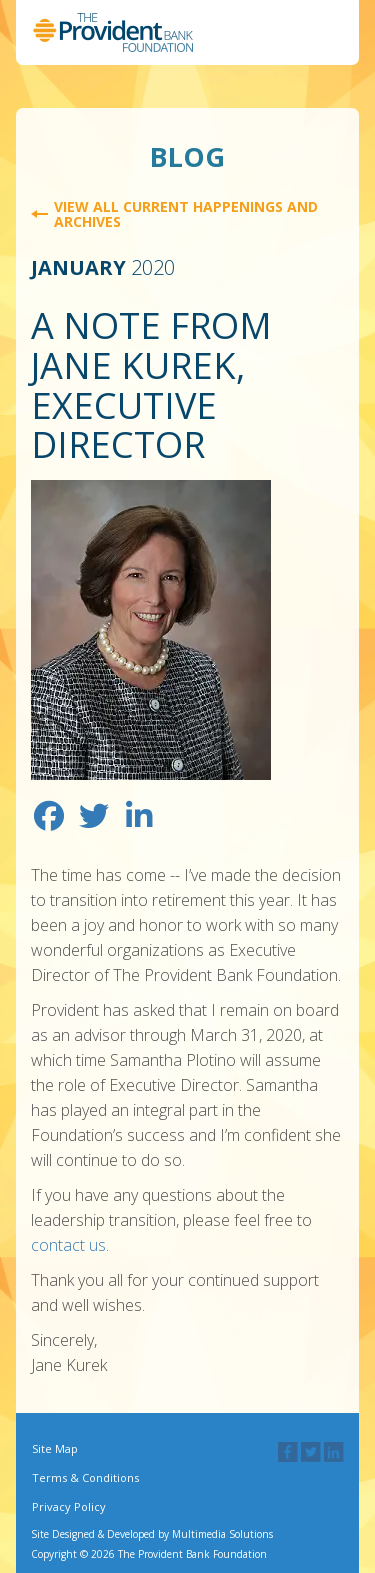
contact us (68, 1245)
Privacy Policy (69, 1506)
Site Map (55, 1448)
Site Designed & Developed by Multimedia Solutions (152, 1534)
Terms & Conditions (85, 1477)
